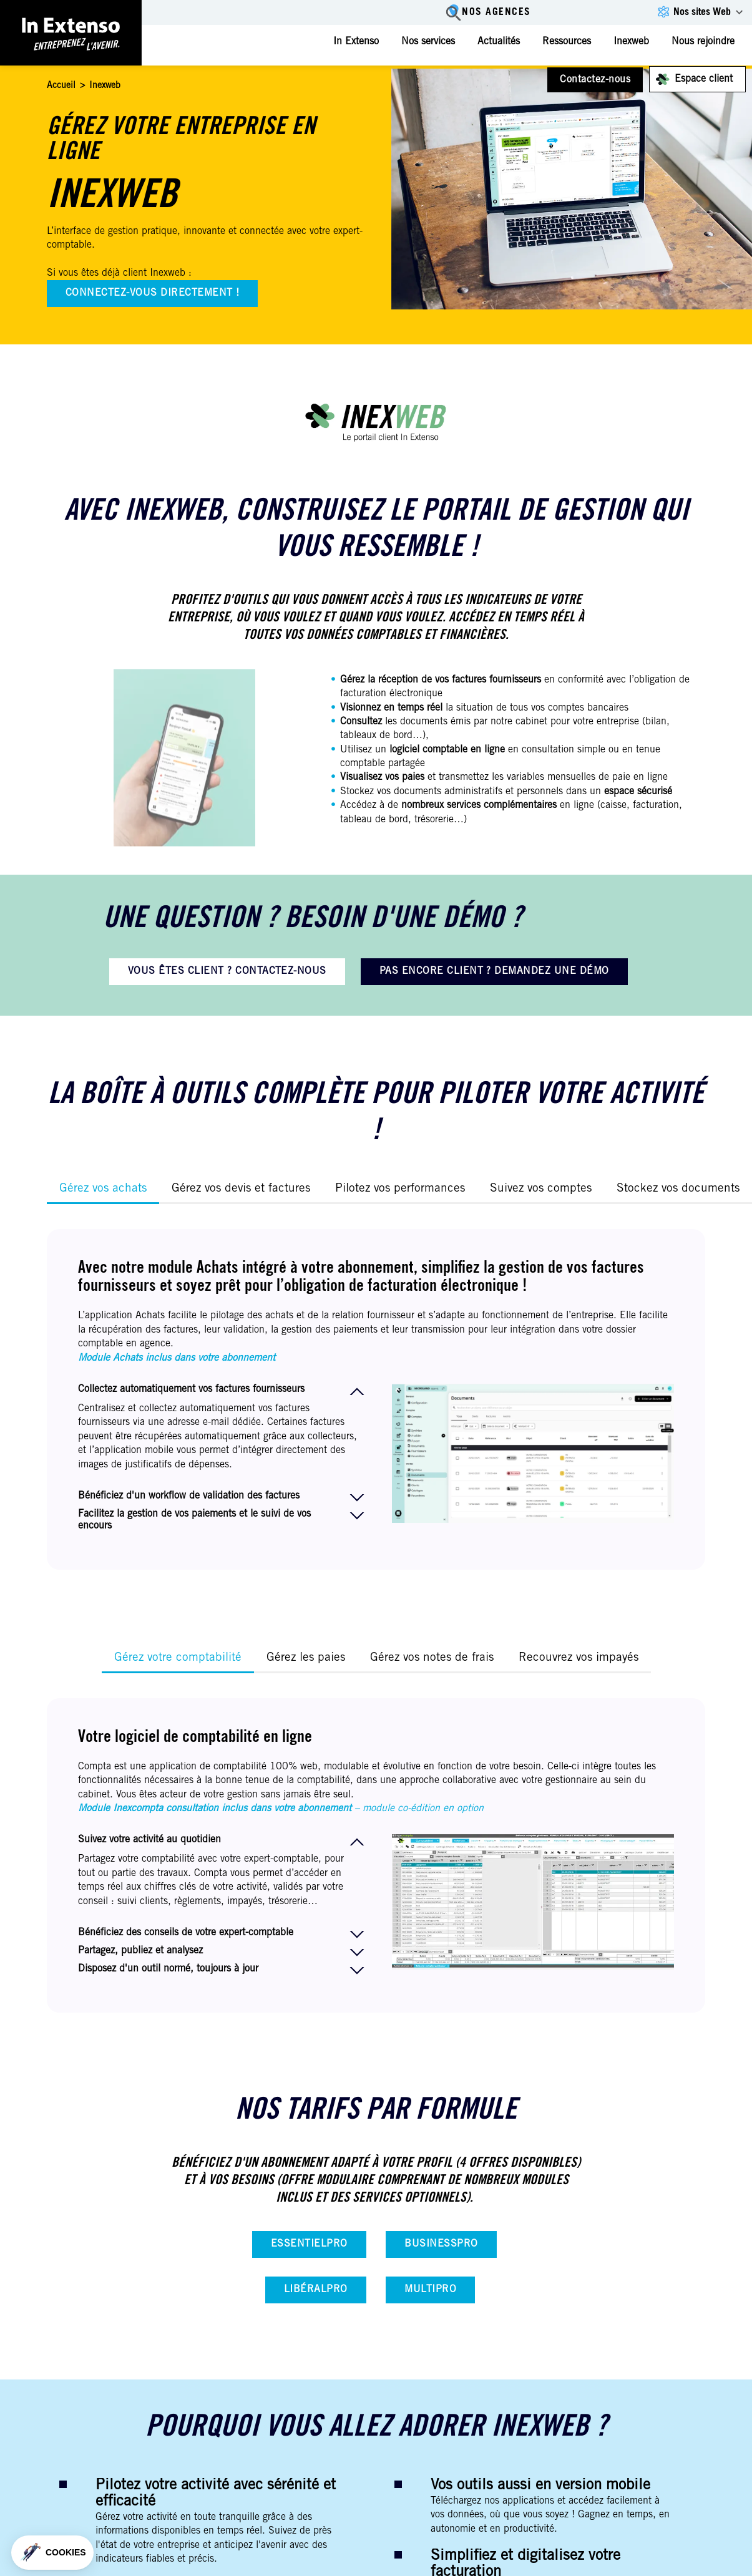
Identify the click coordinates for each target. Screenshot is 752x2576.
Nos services (428, 42)
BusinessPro (440, 2244)
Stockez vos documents (678, 1189)
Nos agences (495, 13)
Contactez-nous (595, 80)
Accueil (61, 86)
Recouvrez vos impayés (578, 1658)
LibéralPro (316, 2290)
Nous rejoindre (703, 42)
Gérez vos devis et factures (241, 1189)
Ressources (566, 42)
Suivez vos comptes (541, 1189)
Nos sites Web (702, 12)
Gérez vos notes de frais (432, 1658)
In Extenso (356, 42)
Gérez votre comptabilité (178, 1658)
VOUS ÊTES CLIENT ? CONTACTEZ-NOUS (227, 971)
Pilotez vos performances (400, 1189)
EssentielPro (309, 2244)
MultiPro (430, 2290)
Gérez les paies (305, 1658)
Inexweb (631, 42)
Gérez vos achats (103, 1189)
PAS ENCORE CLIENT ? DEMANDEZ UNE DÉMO (494, 971)
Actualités (498, 42)
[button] (52, 2552)
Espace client (704, 79)
